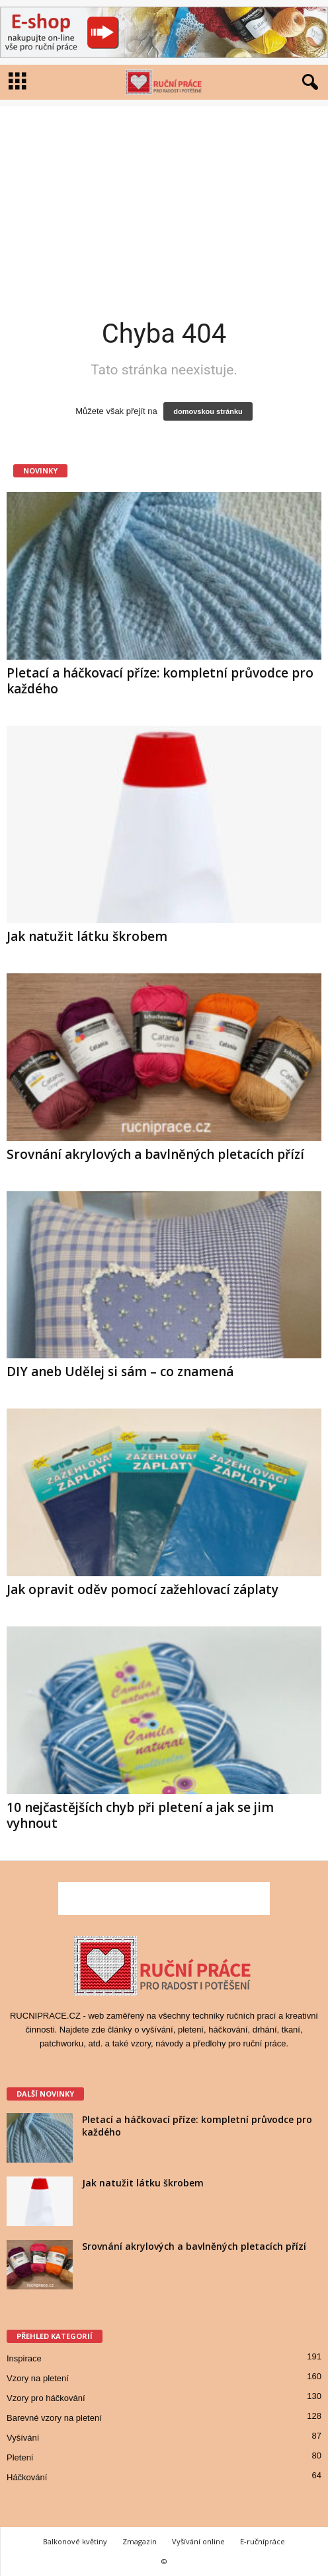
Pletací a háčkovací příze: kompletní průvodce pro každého (160, 680)
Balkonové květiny (75, 2541)
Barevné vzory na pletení (54, 2418)
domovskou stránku (208, 411)
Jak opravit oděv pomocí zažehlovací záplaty (142, 1589)
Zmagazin (139, 2541)
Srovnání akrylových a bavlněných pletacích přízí (155, 1154)
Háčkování (27, 2477)
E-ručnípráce (262, 2541)
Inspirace (24, 2358)
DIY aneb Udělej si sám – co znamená (120, 1371)
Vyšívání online (198, 2541)
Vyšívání (23, 2438)
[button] (307, 82)
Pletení (20, 2457)
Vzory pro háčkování (46, 2398)
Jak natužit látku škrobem (87, 936)
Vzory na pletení (38, 2378)
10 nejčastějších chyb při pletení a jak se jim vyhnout (140, 1815)
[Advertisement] (164, 198)
